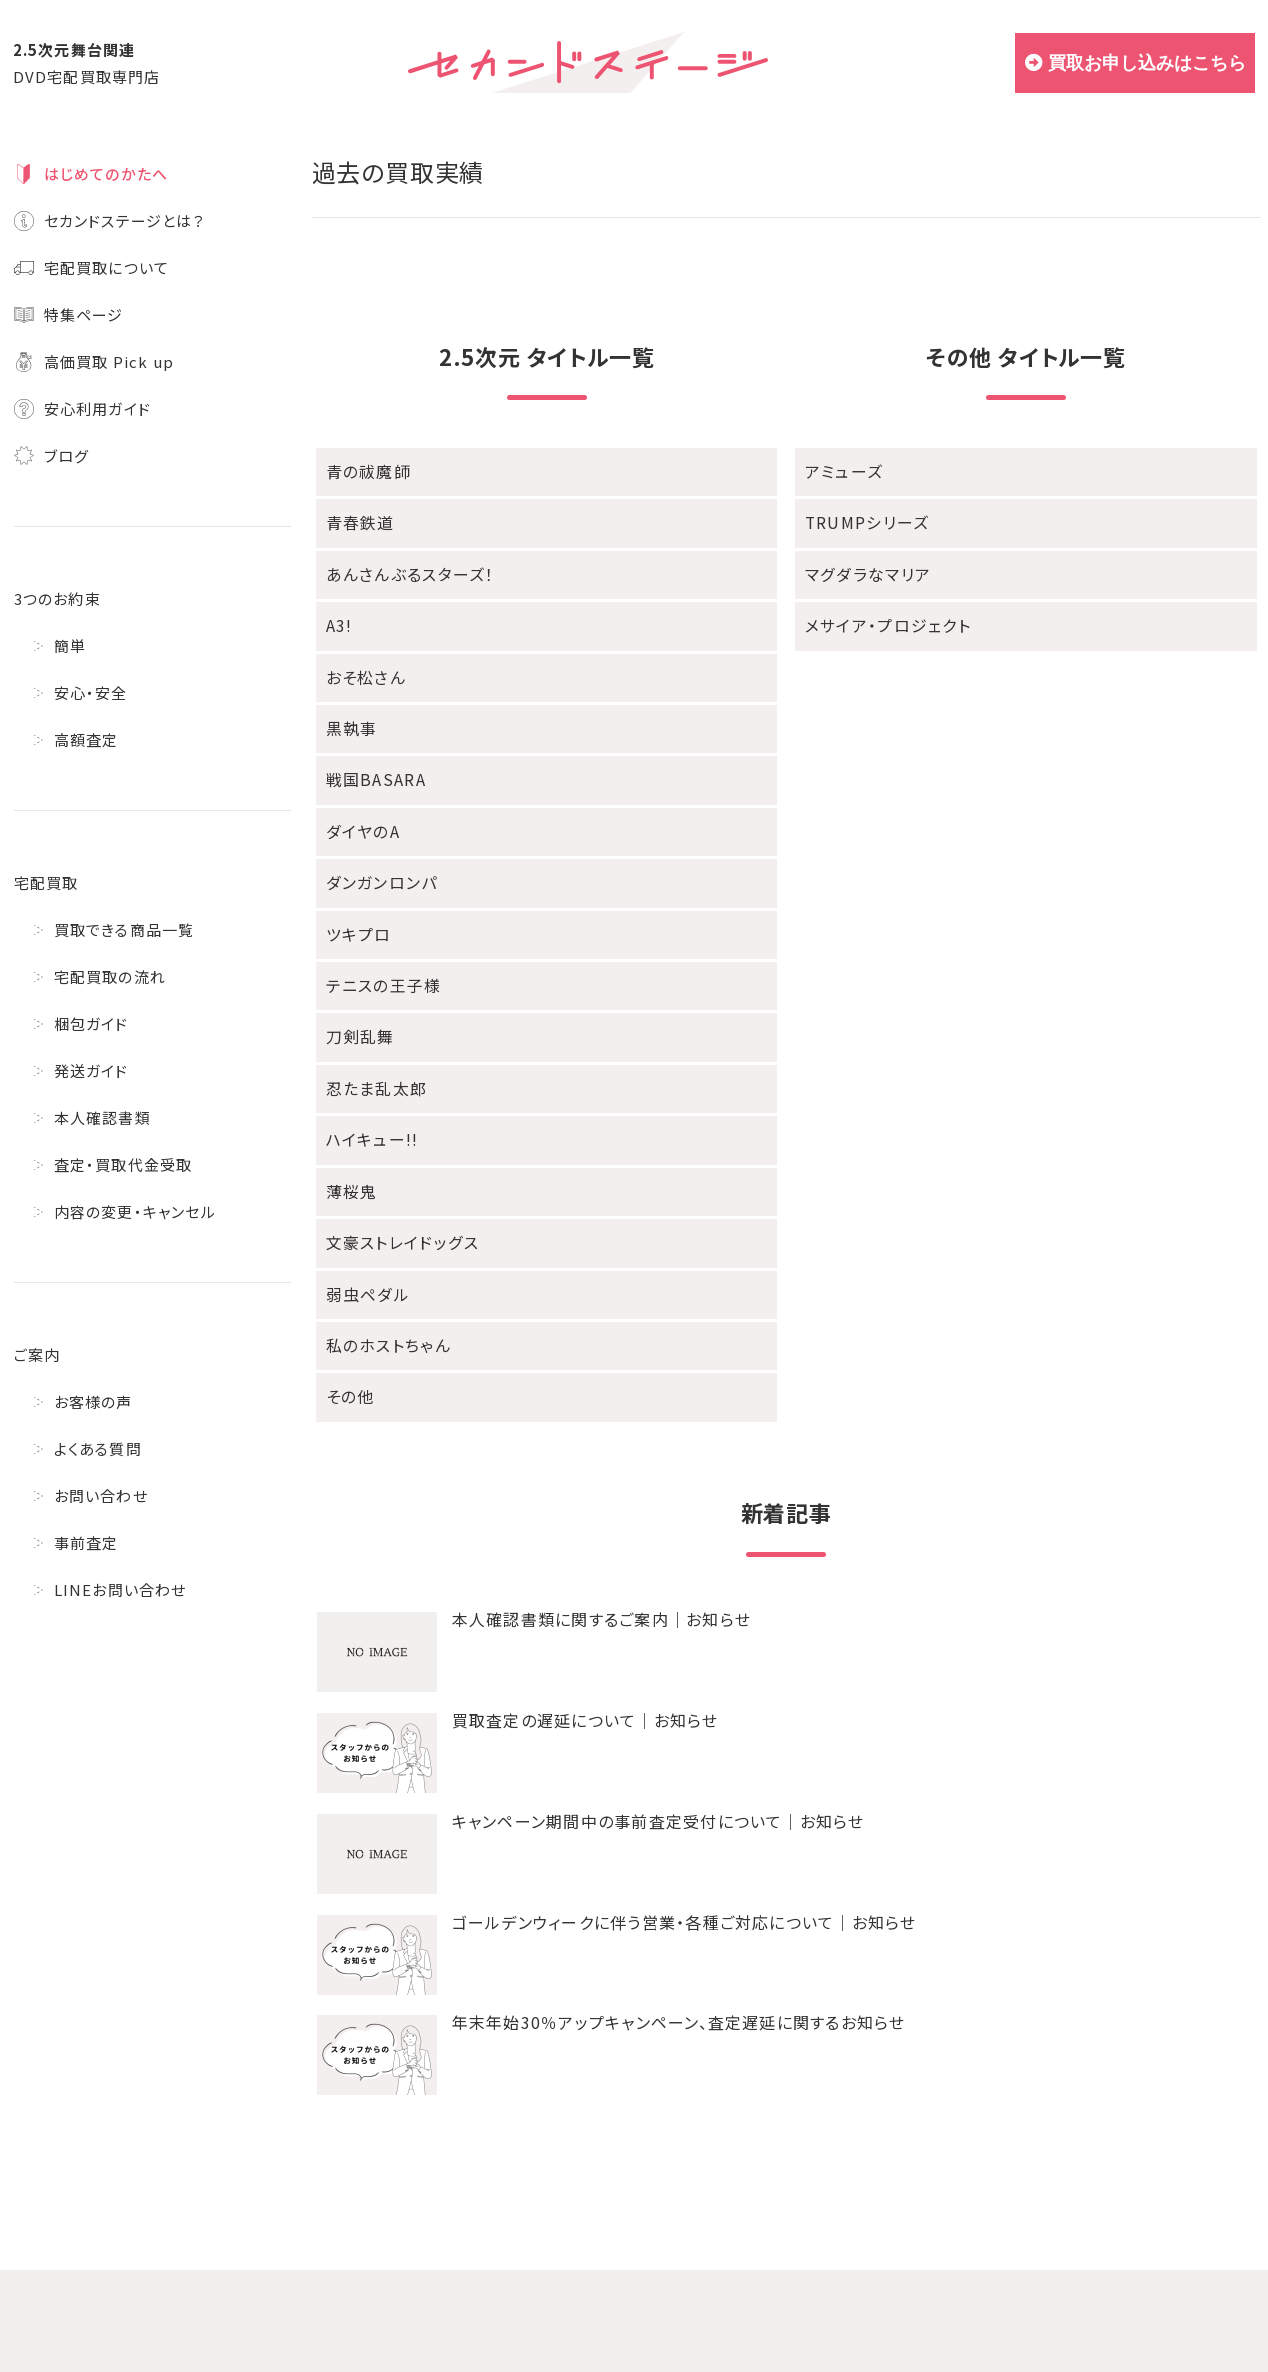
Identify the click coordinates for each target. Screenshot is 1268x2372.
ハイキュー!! (369, 1121)
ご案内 (37, 1354)
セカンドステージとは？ (124, 220)
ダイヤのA (361, 821)
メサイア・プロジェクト (883, 621)
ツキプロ (357, 921)
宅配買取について (107, 267)
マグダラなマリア (864, 571)
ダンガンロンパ (378, 871)
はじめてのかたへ (106, 173)
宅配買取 (46, 882)
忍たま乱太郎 (373, 1071)
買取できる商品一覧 (124, 929)
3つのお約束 (57, 598)
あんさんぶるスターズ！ (405, 571)
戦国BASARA (374, 771)
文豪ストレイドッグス (398, 1221)
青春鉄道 (358, 521)
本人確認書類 (102, 1117)
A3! (339, 621)
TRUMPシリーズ (865, 521)
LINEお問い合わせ (120, 1589)
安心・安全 (91, 692)
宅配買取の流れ (110, 976)
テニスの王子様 (380, 971)
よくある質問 (98, 1448)
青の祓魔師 (366, 471)
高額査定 (86, 739)
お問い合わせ (101, 1495)
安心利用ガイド (97, 408)
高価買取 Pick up (109, 361)
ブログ (67, 455)
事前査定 (86, 1542)
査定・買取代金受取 (123, 1164)
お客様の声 (93, 1401)
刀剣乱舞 (358, 1021)
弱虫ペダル (365, 1271)
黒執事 (350, 721)
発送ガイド (91, 1070)
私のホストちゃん (385, 1321)
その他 (349, 1371)
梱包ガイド (91, 1023)
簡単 (70, 645)
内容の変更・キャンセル (135, 1211)
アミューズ (841, 471)
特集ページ (84, 314)
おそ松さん (364, 671)
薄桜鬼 (350, 1171)
